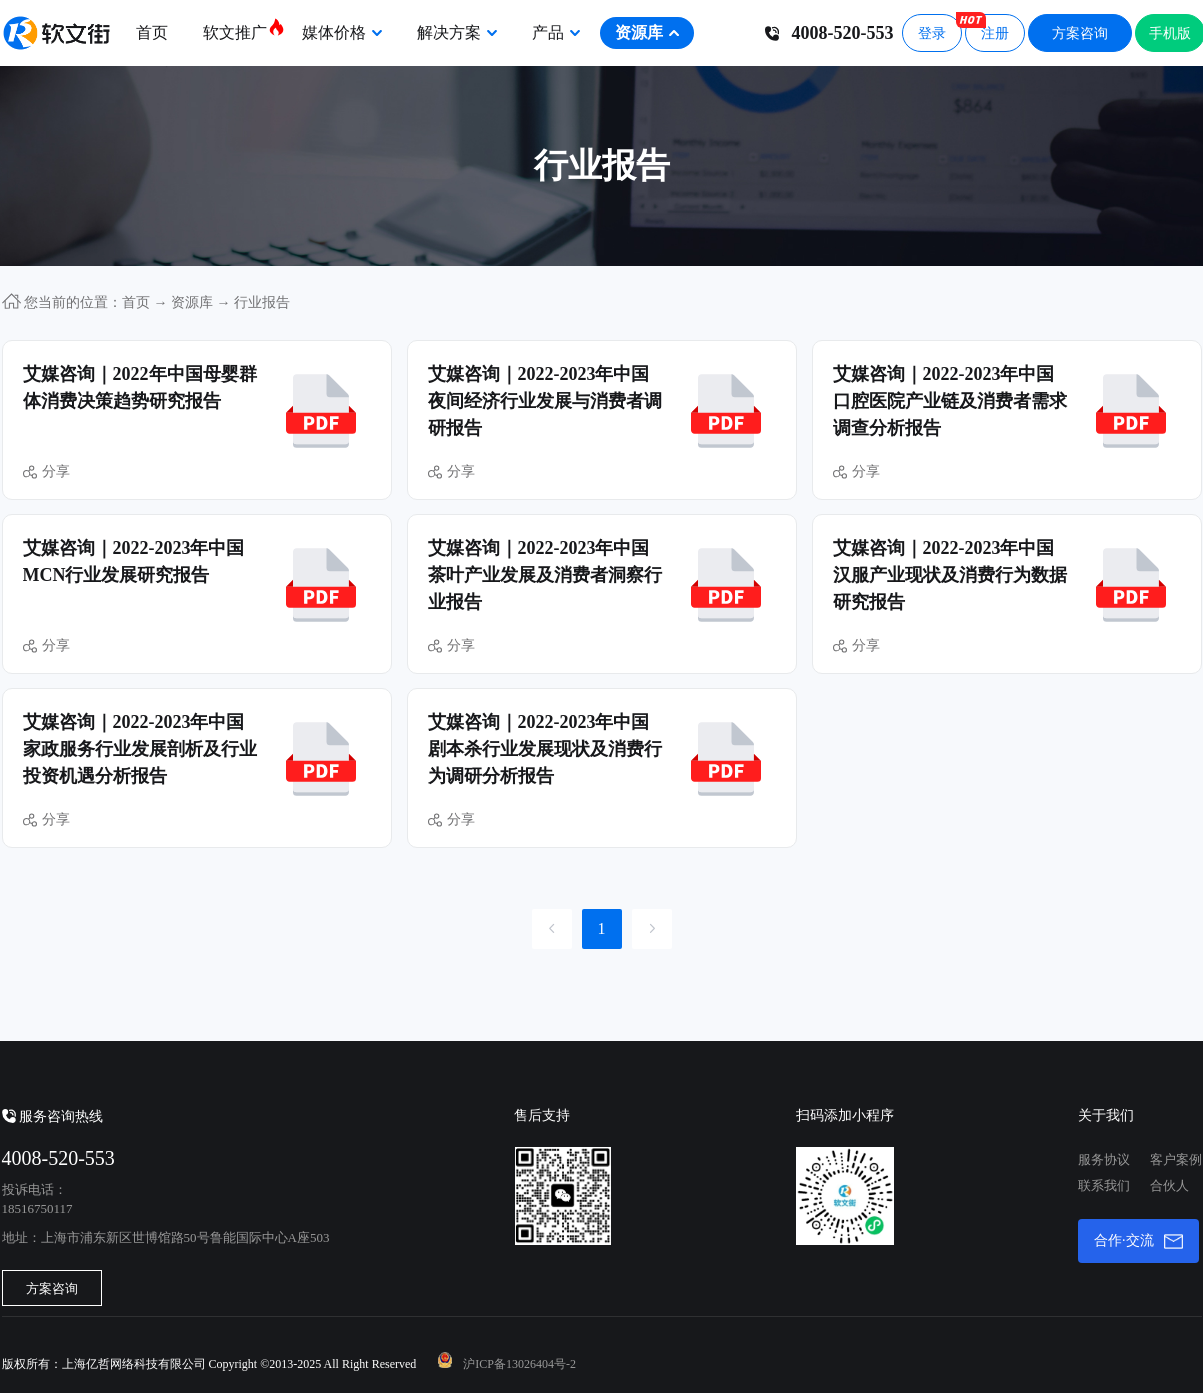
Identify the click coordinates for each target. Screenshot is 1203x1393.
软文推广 (242, 29)
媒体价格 (342, 32)
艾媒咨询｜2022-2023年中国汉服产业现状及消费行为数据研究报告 (950, 575)
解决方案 (457, 32)
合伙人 (1169, 1185)
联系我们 (1104, 1185)
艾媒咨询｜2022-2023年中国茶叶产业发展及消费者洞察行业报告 (545, 575)
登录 (932, 33)
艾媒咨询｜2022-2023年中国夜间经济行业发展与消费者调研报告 (545, 401)
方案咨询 (1080, 33)
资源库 (647, 32)
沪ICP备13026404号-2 (519, 1364)
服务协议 (1104, 1159)
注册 (987, 27)
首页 (152, 32)
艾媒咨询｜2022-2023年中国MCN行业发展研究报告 (134, 561)
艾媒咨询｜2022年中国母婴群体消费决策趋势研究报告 (140, 387)
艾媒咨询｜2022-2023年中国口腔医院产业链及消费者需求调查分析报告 (950, 401)
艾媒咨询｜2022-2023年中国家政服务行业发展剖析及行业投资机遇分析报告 (140, 749)
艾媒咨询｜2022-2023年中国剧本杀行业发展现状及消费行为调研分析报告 (545, 749)
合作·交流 (1138, 1241)
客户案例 (1176, 1159)
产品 (556, 32)
